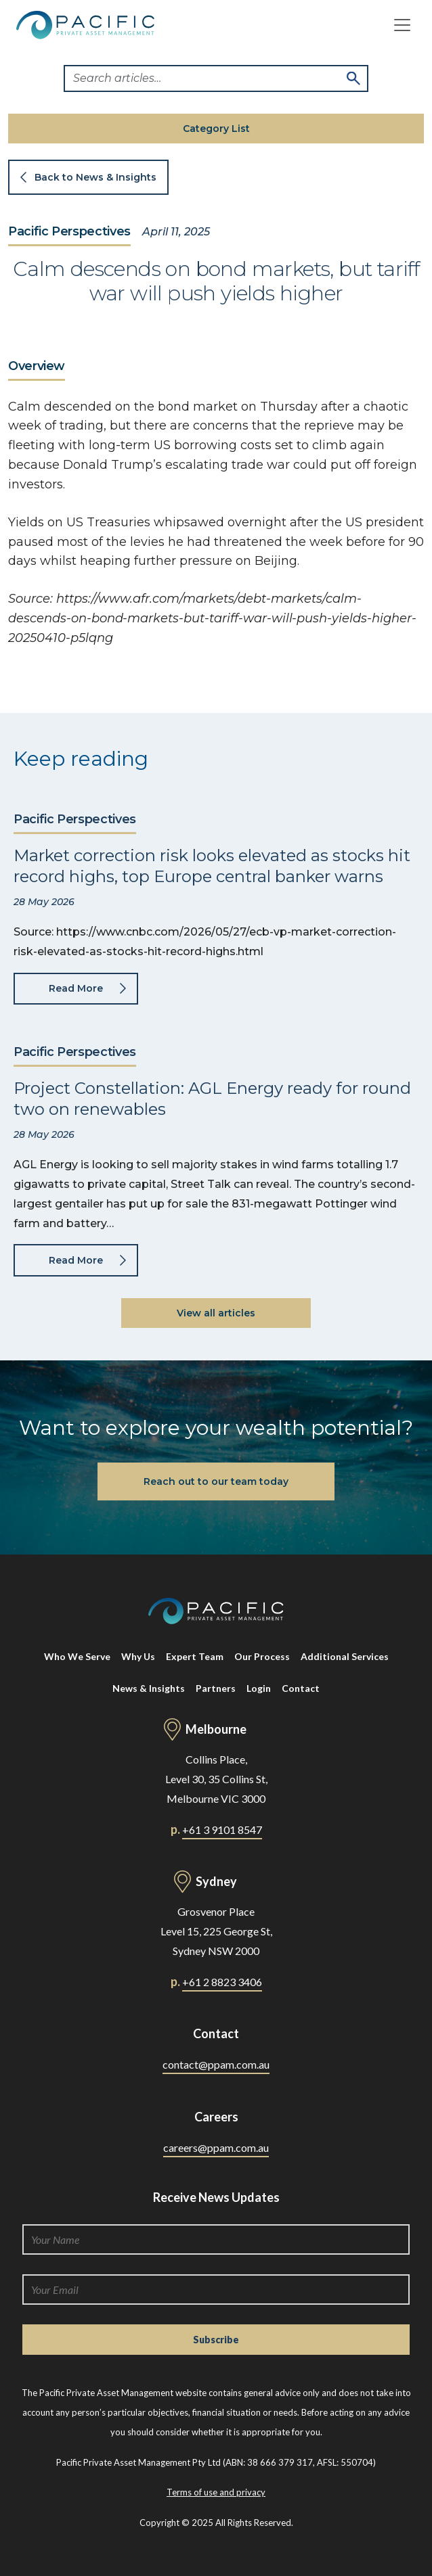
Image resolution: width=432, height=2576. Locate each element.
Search (353, 78)
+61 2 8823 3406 (222, 1981)
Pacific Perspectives (69, 232)
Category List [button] (216, 128)
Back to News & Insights (95, 177)
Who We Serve (77, 1656)
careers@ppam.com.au (216, 2147)
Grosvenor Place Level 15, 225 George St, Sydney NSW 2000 (216, 1931)
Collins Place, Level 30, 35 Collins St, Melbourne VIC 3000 (216, 1779)
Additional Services (345, 1656)
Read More (76, 988)
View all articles (216, 1313)
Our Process (262, 1656)
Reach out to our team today (216, 1481)
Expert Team (194, 1656)
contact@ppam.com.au (216, 2064)
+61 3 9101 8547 (222, 1829)
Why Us (138, 1656)
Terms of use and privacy (216, 2492)
